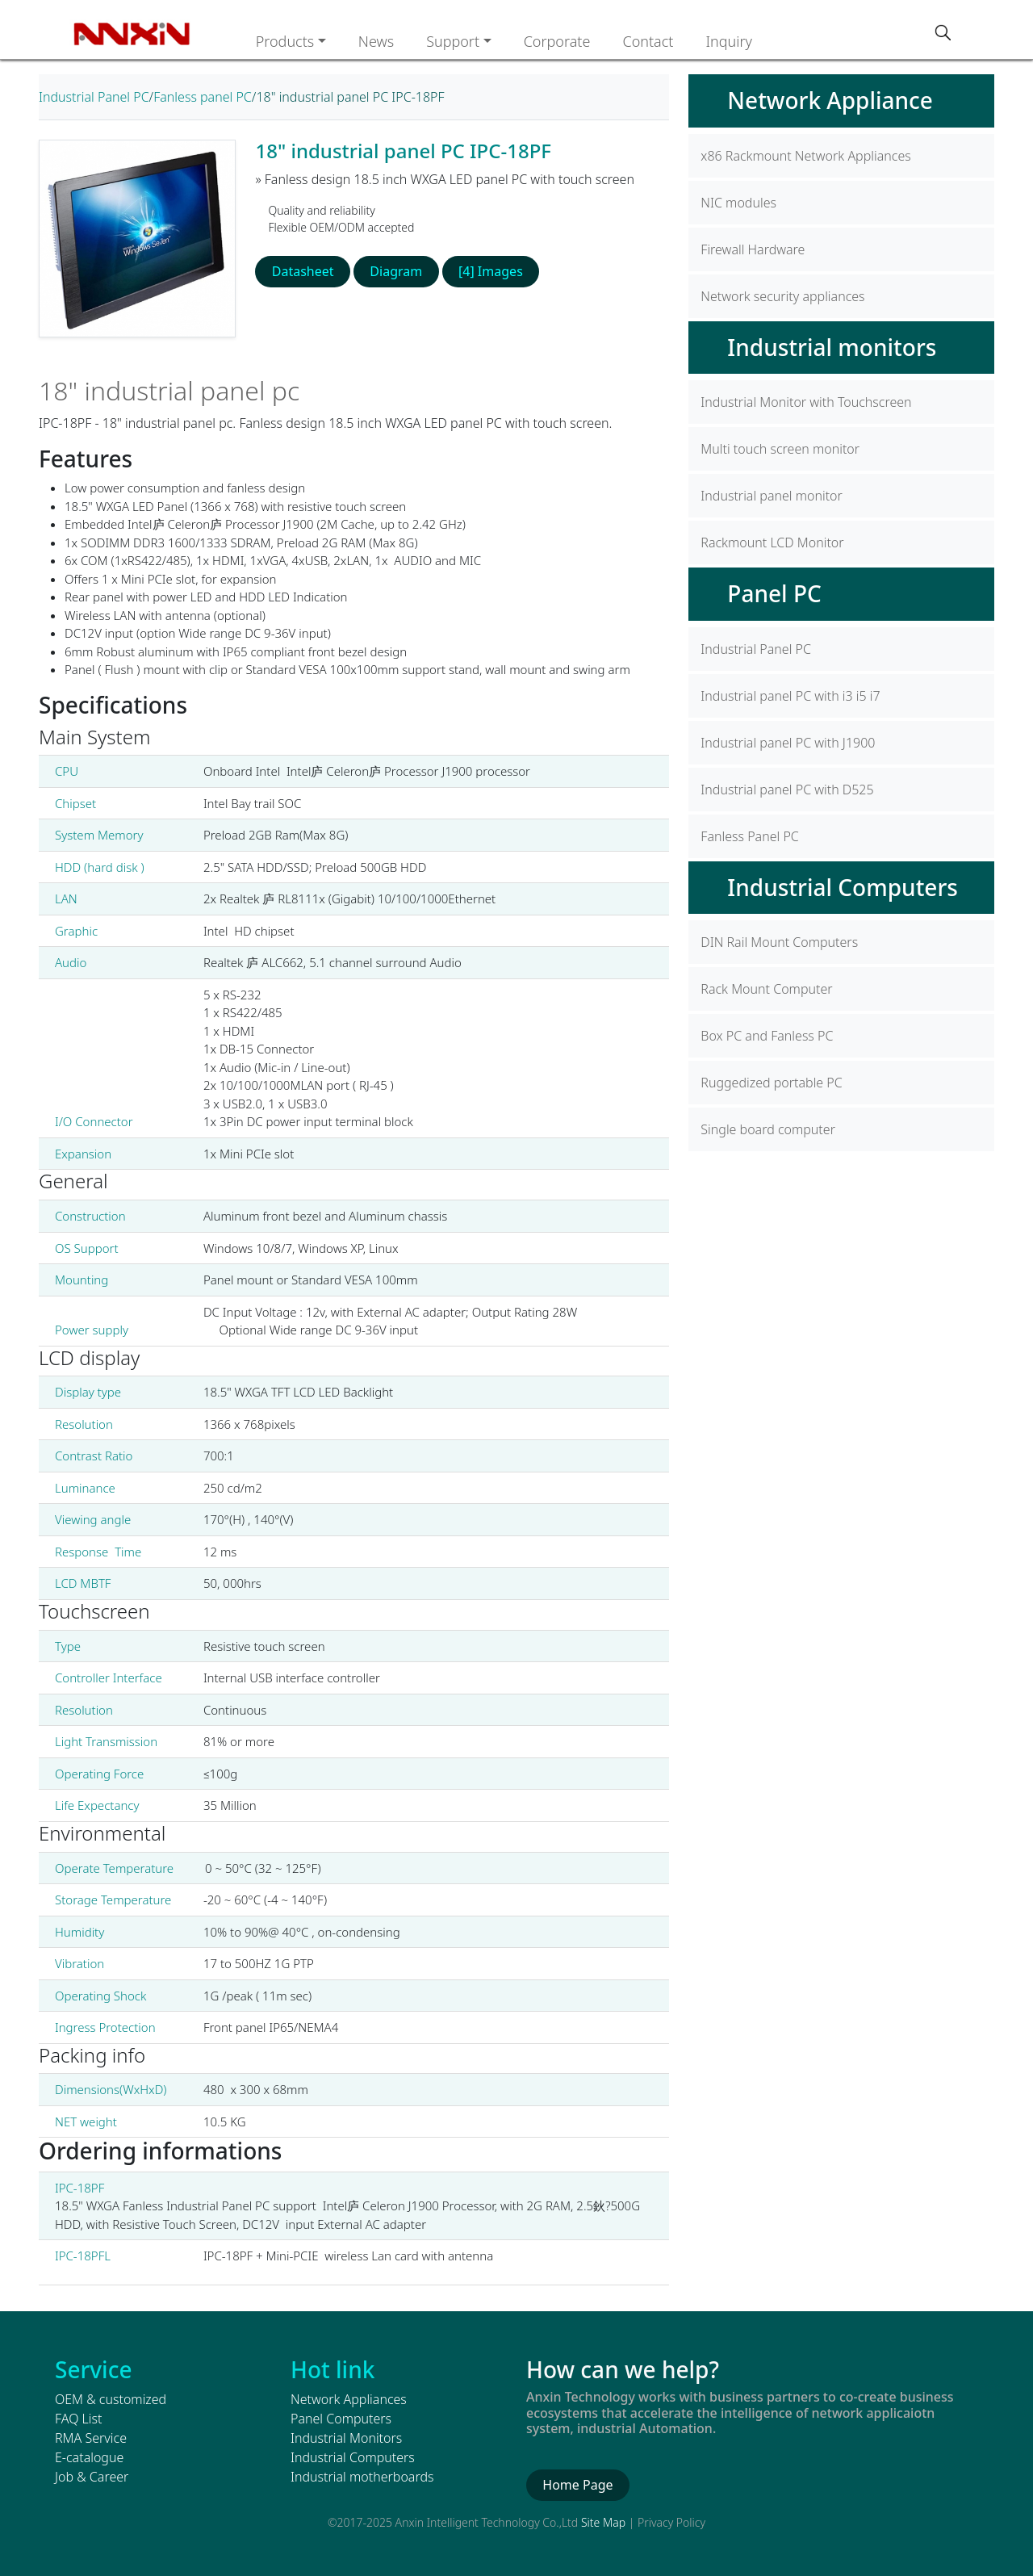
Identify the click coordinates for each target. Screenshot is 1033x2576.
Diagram (396, 271)
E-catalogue (89, 2457)
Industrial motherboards (362, 2477)
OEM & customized (110, 2399)
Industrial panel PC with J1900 (788, 743)
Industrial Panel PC (94, 97)
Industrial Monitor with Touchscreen (806, 402)
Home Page (577, 2485)
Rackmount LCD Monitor (772, 542)
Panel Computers (341, 2418)
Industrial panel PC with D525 (787, 789)
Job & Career (91, 2477)
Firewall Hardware (753, 249)
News (376, 41)
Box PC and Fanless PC (767, 1036)
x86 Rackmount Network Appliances (805, 156)
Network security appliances (782, 296)
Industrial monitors (831, 347)
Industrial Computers (842, 887)
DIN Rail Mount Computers (779, 942)
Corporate (557, 41)
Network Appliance (830, 100)
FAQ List (78, 2418)
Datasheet (303, 271)
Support (452, 41)
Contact (647, 41)
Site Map (603, 2522)
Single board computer (768, 1129)
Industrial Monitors (346, 2438)
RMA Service (91, 2438)
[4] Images (490, 271)
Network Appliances (349, 2399)
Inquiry (728, 41)
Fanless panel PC (202, 97)
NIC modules (738, 203)
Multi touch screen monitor (780, 449)
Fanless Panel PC (749, 836)
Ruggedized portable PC (771, 1082)
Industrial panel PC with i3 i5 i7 (790, 696)
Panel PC (774, 593)
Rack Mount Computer (766, 989)
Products (285, 41)
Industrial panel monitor (772, 496)
